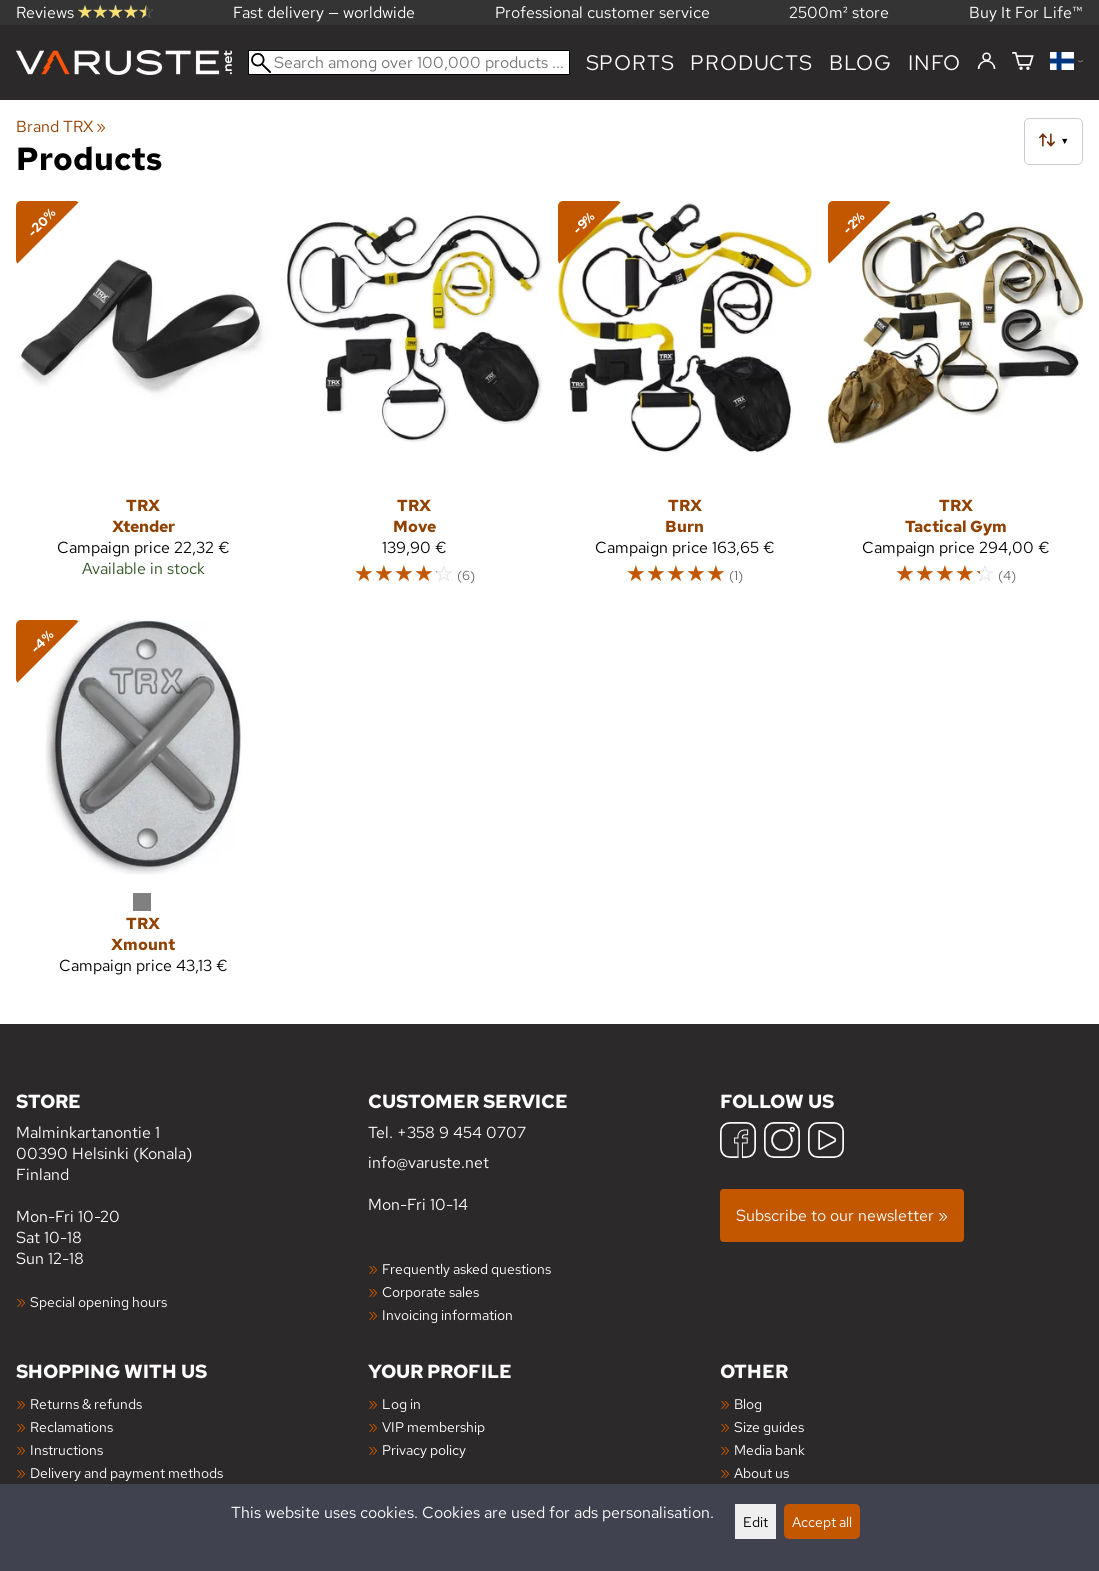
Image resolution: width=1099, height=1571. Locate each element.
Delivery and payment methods (126, 1472)
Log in (401, 1403)
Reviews (84, 12)
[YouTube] (826, 1142)
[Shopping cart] (1023, 62)
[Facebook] (738, 1142)
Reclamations (71, 1426)
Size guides (769, 1426)
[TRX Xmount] (143, 806)
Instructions (66, 1449)
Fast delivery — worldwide (324, 12)
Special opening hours (98, 1301)
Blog (748, 1403)
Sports (630, 62)
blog (860, 62)
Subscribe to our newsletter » (842, 1215)
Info (934, 62)
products (751, 62)
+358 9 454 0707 (461, 1132)
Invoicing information (447, 1314)
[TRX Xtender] (143, 402)
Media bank (769, 1449)
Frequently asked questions (466, 1268)
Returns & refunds (86, 1403)
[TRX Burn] (685, 402)
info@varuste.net (428, 1162)
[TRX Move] (414, 402)
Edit (755, 1521)
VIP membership (433, 1426)
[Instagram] (782, 1142)
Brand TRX (61, 126)
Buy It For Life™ (1026, 12)
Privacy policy (424, 1449)
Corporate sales (430, 1291)
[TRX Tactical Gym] (955, 402)
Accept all (822, 1521)
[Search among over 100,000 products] (409, 62)
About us (761, 1472)
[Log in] (986, 62)
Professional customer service (602, 12)
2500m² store (839, 12)
